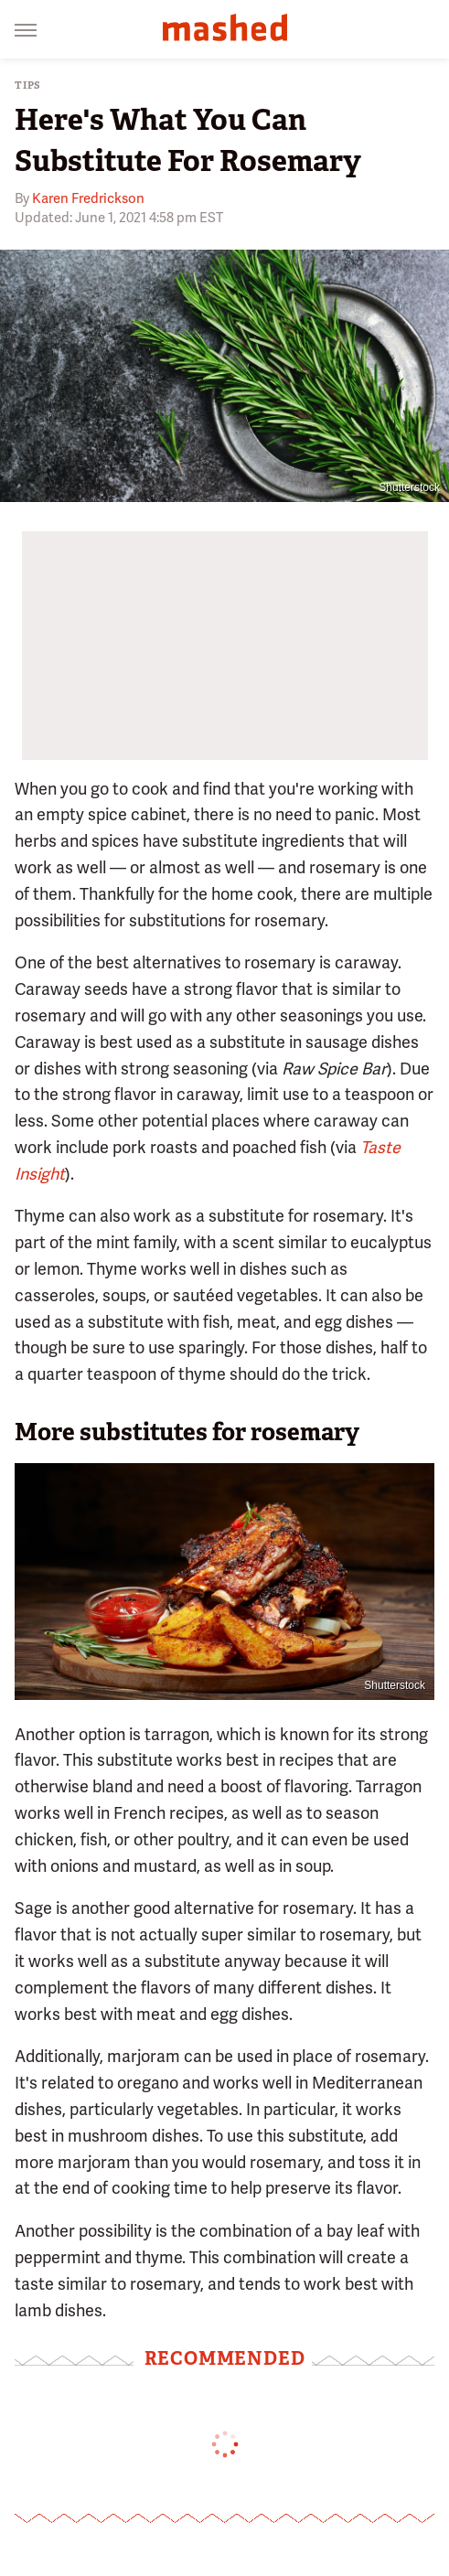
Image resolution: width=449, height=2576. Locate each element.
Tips (28, 85)
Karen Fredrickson (88, 198)
